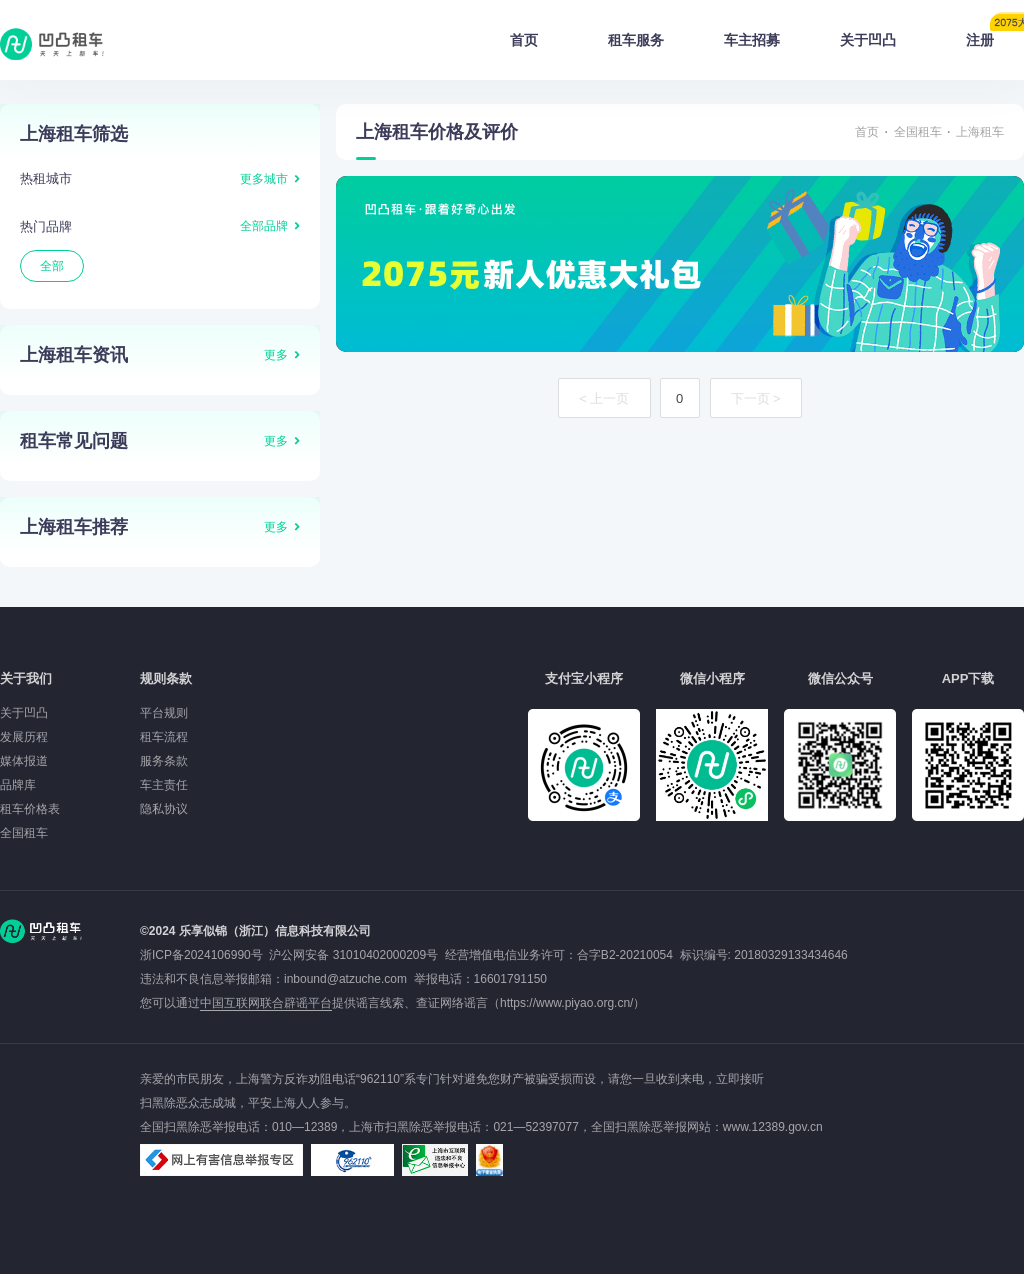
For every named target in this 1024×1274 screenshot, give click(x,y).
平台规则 (164, 713)
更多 (276, 355)
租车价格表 (30, 809)
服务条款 (164, 761)
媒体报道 (24, 761)
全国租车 (918, 132)
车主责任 (164, 785)
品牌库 (18, 785)
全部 (52, 266)
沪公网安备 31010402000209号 (353, 955)
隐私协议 (164, 809)
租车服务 (636, 40)
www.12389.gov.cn (773, 1127)
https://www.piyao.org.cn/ (566, 1003)
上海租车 (980, 132)
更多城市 (264, 179)
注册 (995, 34)
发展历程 (24, 737)
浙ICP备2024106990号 (204, 955)
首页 (524, 40)
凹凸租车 (54, 44)
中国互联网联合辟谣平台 (266, 1003)
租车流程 (164, 737)
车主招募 (752, 40)
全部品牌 (264, 226)
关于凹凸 (868, 40)
